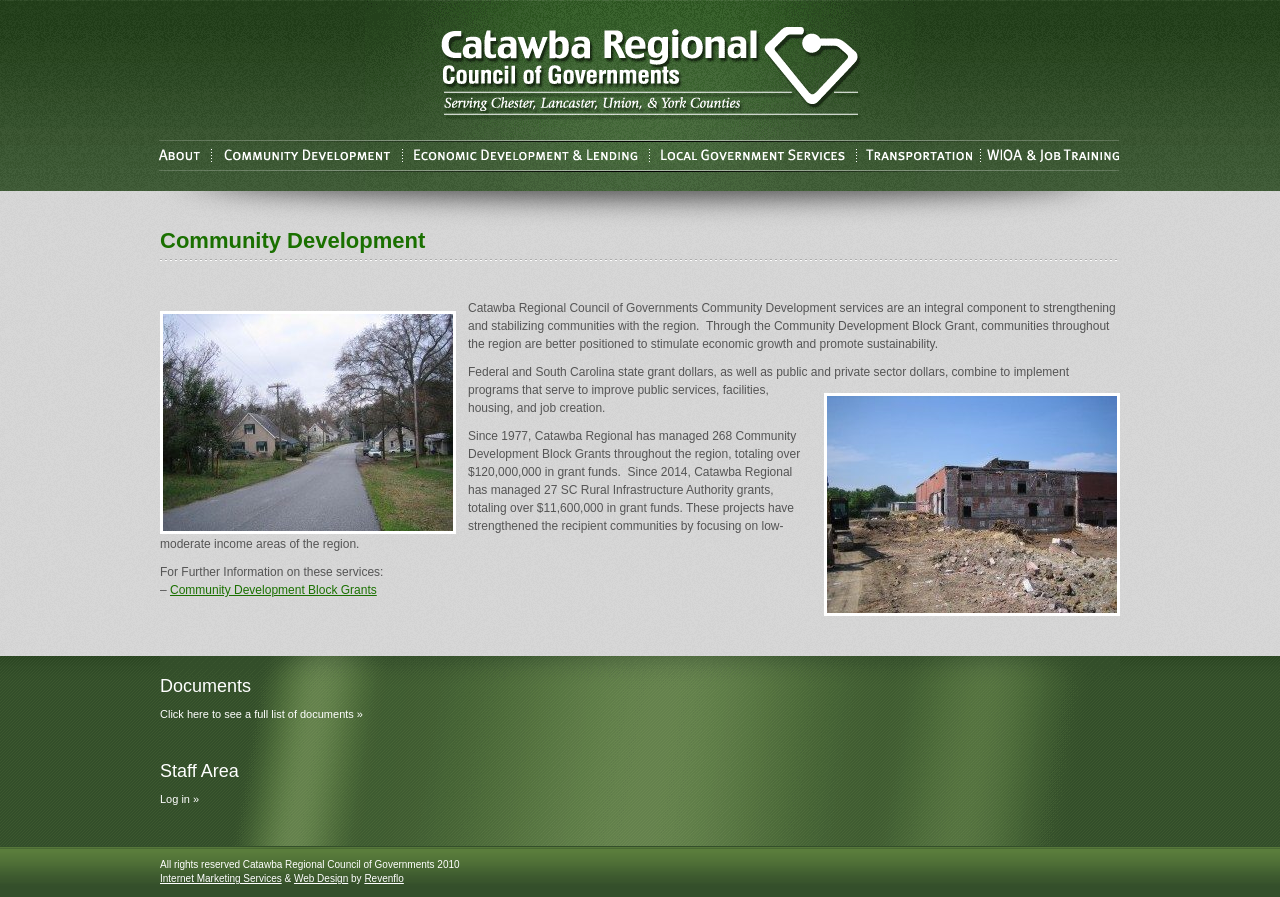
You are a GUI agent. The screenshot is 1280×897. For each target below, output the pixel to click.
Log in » (179, 799)
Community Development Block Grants (273, 590)
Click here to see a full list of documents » (261, 714)
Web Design (321, 878)
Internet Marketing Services (221, 878)
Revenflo (383, 878)
